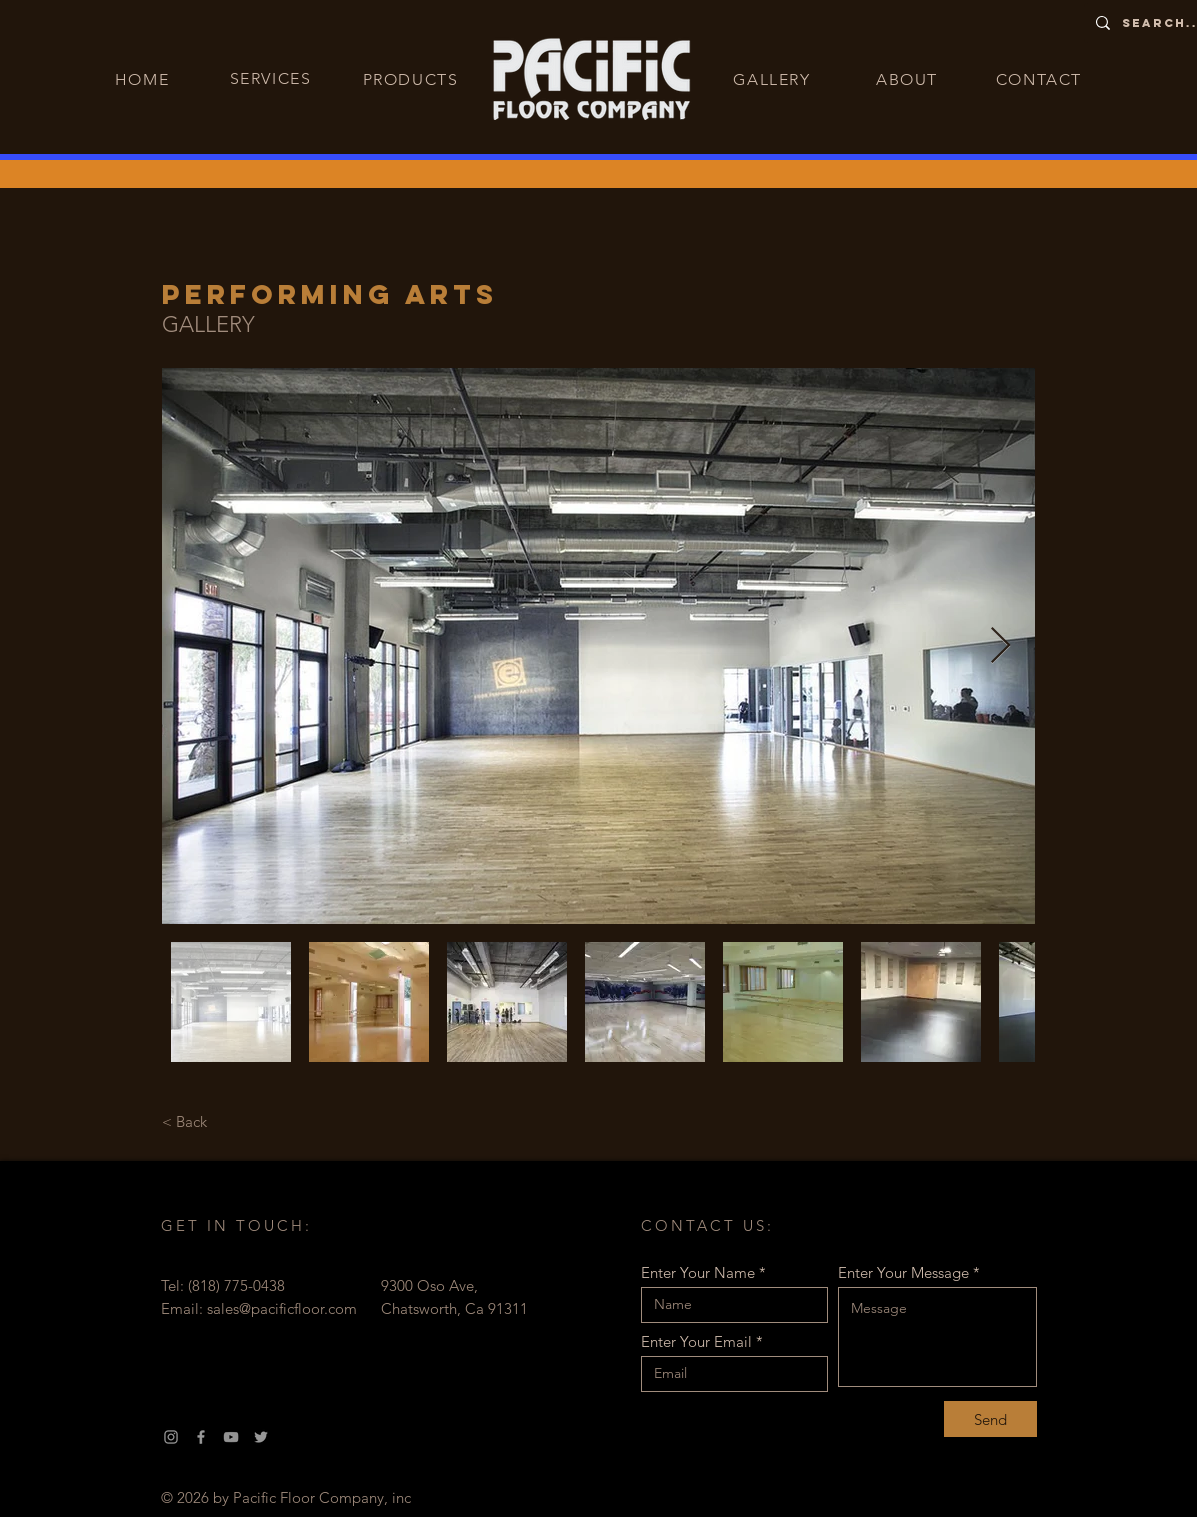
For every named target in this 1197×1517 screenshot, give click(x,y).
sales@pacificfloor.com (282, 1308)
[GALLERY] (774, 79)
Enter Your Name (698, 1272)
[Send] (990, 1419)
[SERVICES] (273, 78)
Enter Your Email (696, 1341)
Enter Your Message (903, 1272)
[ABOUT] (909, 79)
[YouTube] (231, 1437)
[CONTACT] (1041, 79)
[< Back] (185, 1121)
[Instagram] (171, 1437)
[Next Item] (1000, 646)
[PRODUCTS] (413, 79)
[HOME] (144, 79)
